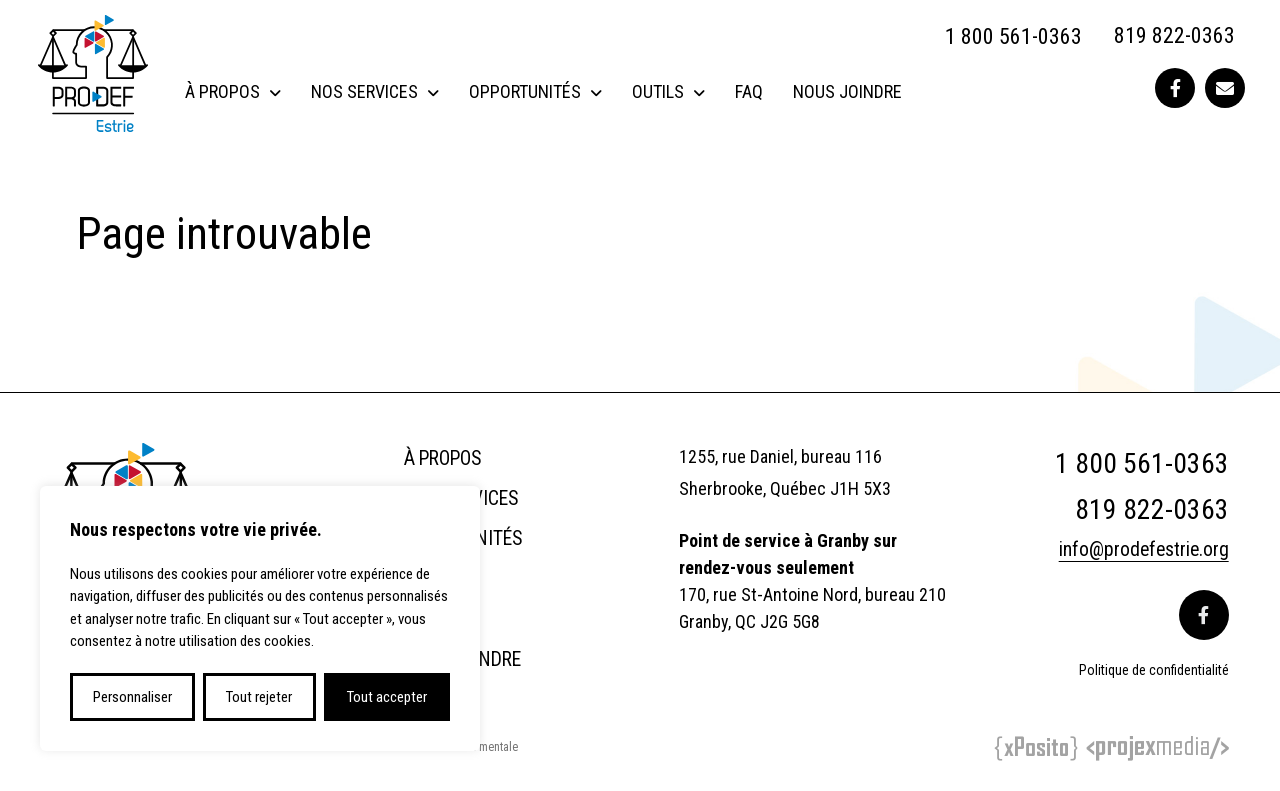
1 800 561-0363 (1013, 36)
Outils (658, 91)
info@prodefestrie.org (1142, 549)
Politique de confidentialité (1154, 669)
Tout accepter (387, 697)
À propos (222, 91)
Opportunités (525, 91)
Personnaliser (132, 697)
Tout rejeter (259, 697)
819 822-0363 (1174, 36)
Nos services (364, 91)
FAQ (749, 91)
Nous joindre (847, 91)
